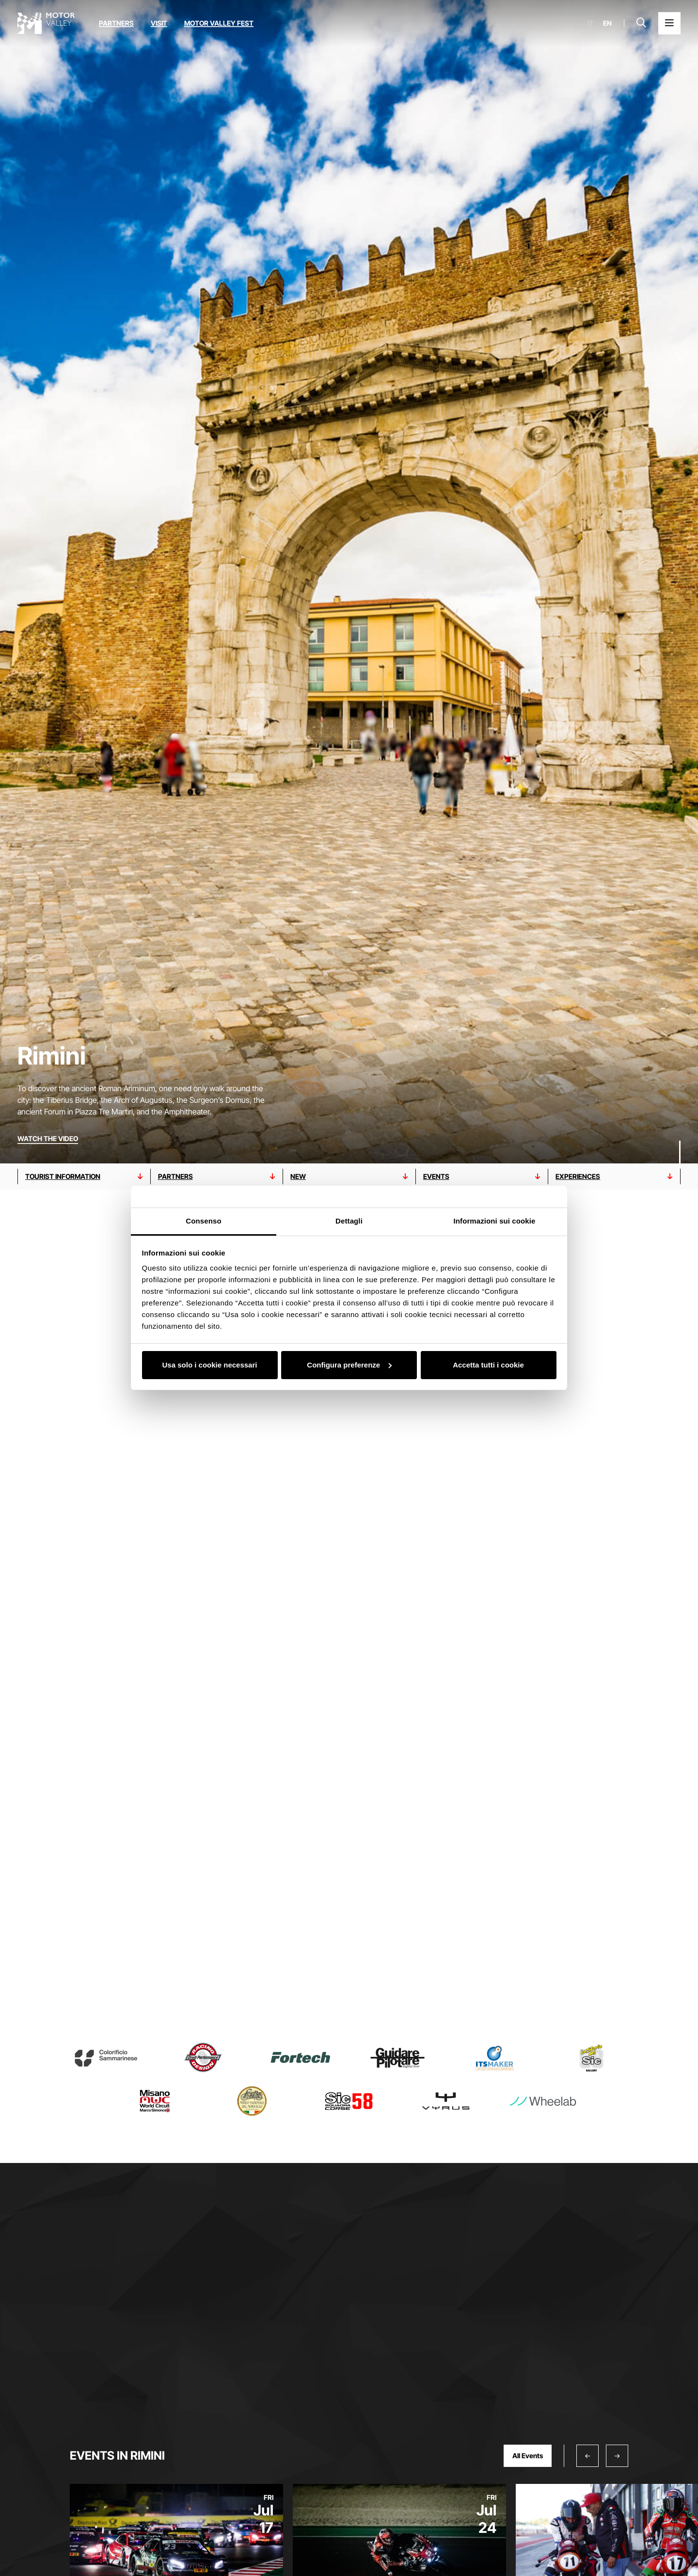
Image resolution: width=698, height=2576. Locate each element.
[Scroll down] (680, 1144)
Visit (159, 23)
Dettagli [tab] (349, 1221)
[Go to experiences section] (614, 1176)
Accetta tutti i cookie (488, 1365)
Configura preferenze (349, 1365)
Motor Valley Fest (219, 23)
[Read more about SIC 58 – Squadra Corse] (349, 2101)
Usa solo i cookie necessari (209, 1365)
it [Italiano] (590, 23)
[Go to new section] (349, 1176)
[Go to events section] (482, 1176)
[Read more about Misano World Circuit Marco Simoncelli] (154, 2101)
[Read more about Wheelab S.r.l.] (543, 2101)
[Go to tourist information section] (84, 1176)
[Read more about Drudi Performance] (203, 2057)
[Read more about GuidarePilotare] (397, 2057)
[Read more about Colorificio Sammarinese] (106, 2057)
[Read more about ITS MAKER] (494, 2057)
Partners (116, 23)
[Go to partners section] (217, 1176)
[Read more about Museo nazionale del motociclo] (252, 2101)
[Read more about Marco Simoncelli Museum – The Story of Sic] (591, 2057)
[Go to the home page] (46, 23)
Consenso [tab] (203, 1221)
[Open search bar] (641, 23)
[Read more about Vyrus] (446, 2101)
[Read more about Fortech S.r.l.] (300, 2057)
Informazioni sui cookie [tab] (495, 1221)
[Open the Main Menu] (669, 23)
